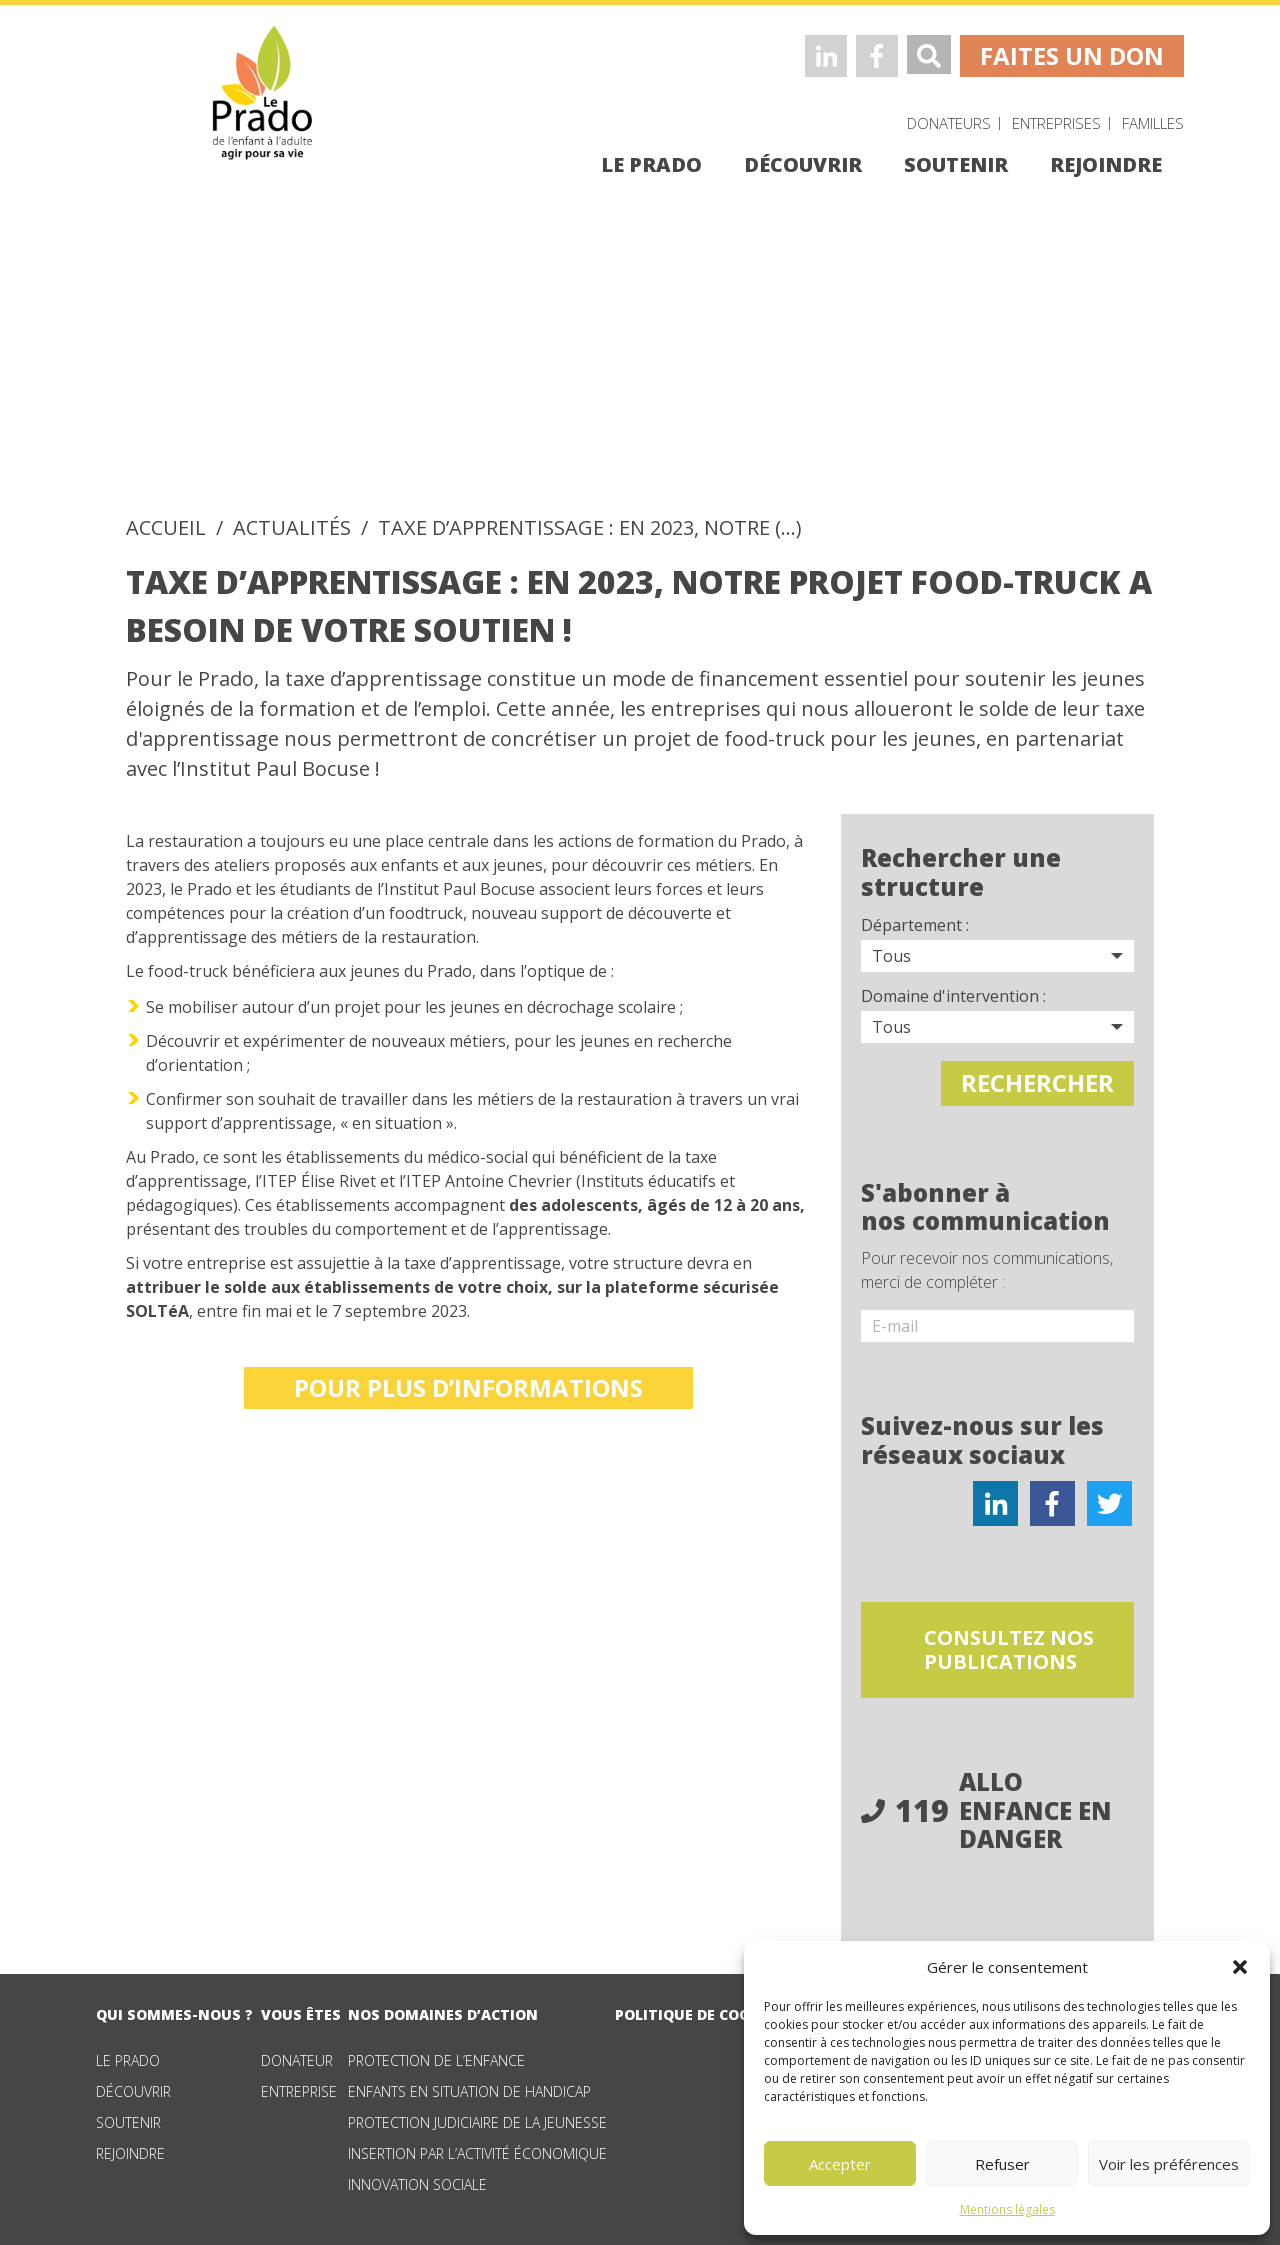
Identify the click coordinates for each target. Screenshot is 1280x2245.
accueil (166, 527)
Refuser (1002, 2164)
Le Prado (128, 2055)
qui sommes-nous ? (174, 2009)
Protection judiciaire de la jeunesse (477, 2117)
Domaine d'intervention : (953, 996)
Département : (915, 925)
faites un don (1072, 55)
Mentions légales (1007, 2209)
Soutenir (128, 2117)
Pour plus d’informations (468, 1387)
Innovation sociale (417, 2179)
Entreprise (299, 2086)
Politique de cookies (698, 2009)
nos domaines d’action (443, 2009)
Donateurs (949, 123)
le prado (651, 164)
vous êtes (301, 2009)
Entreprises (1056, 123)
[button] (1240, 1967)
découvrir (803, 164)
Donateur (297, 2055)
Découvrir (133, 2086)
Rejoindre (130, 2148)
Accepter (840, 2164)
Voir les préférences (1169, 2164)
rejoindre (1106, 164)
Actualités (292, 527)
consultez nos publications (1020, 1643)
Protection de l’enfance (436, 2055)
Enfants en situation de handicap (469, 2086)
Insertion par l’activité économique (477, 2148)
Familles (1153, 123)
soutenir (956, 164)
